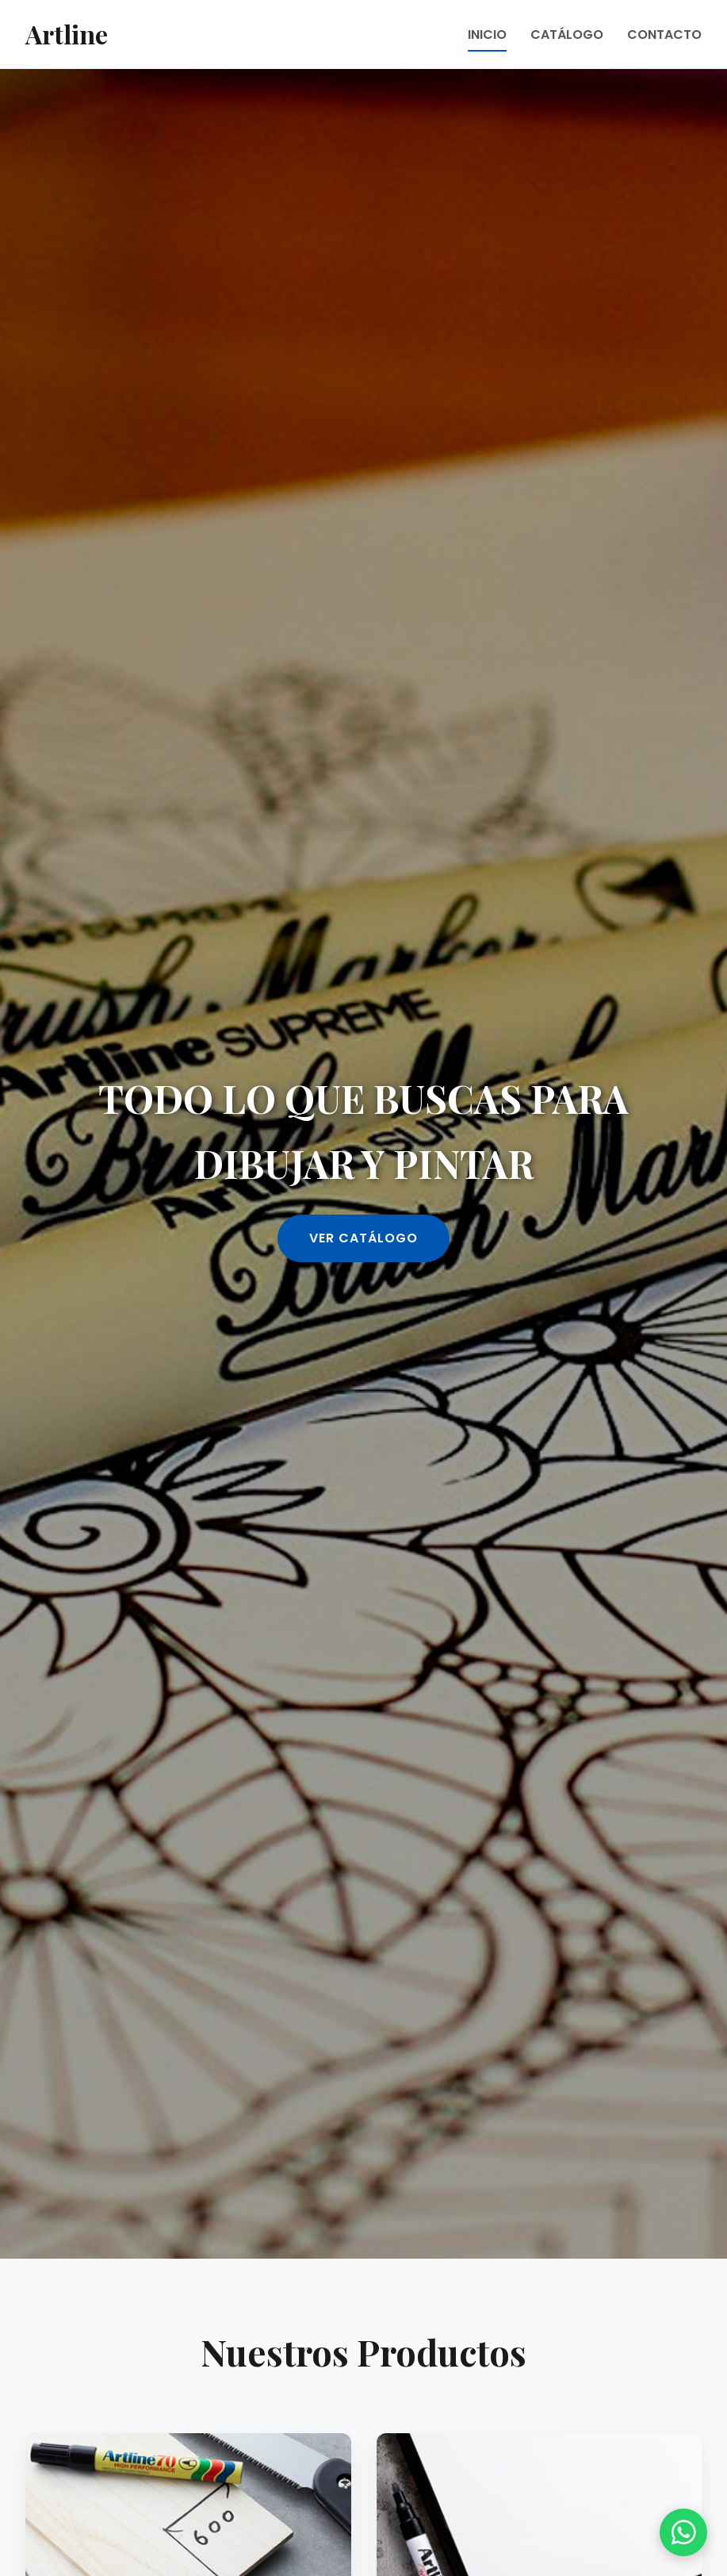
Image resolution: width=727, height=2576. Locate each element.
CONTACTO (664, 34)
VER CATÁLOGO (363, 1238)
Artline (66, 34)
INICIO (487, 34)
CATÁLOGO (566, 34)
